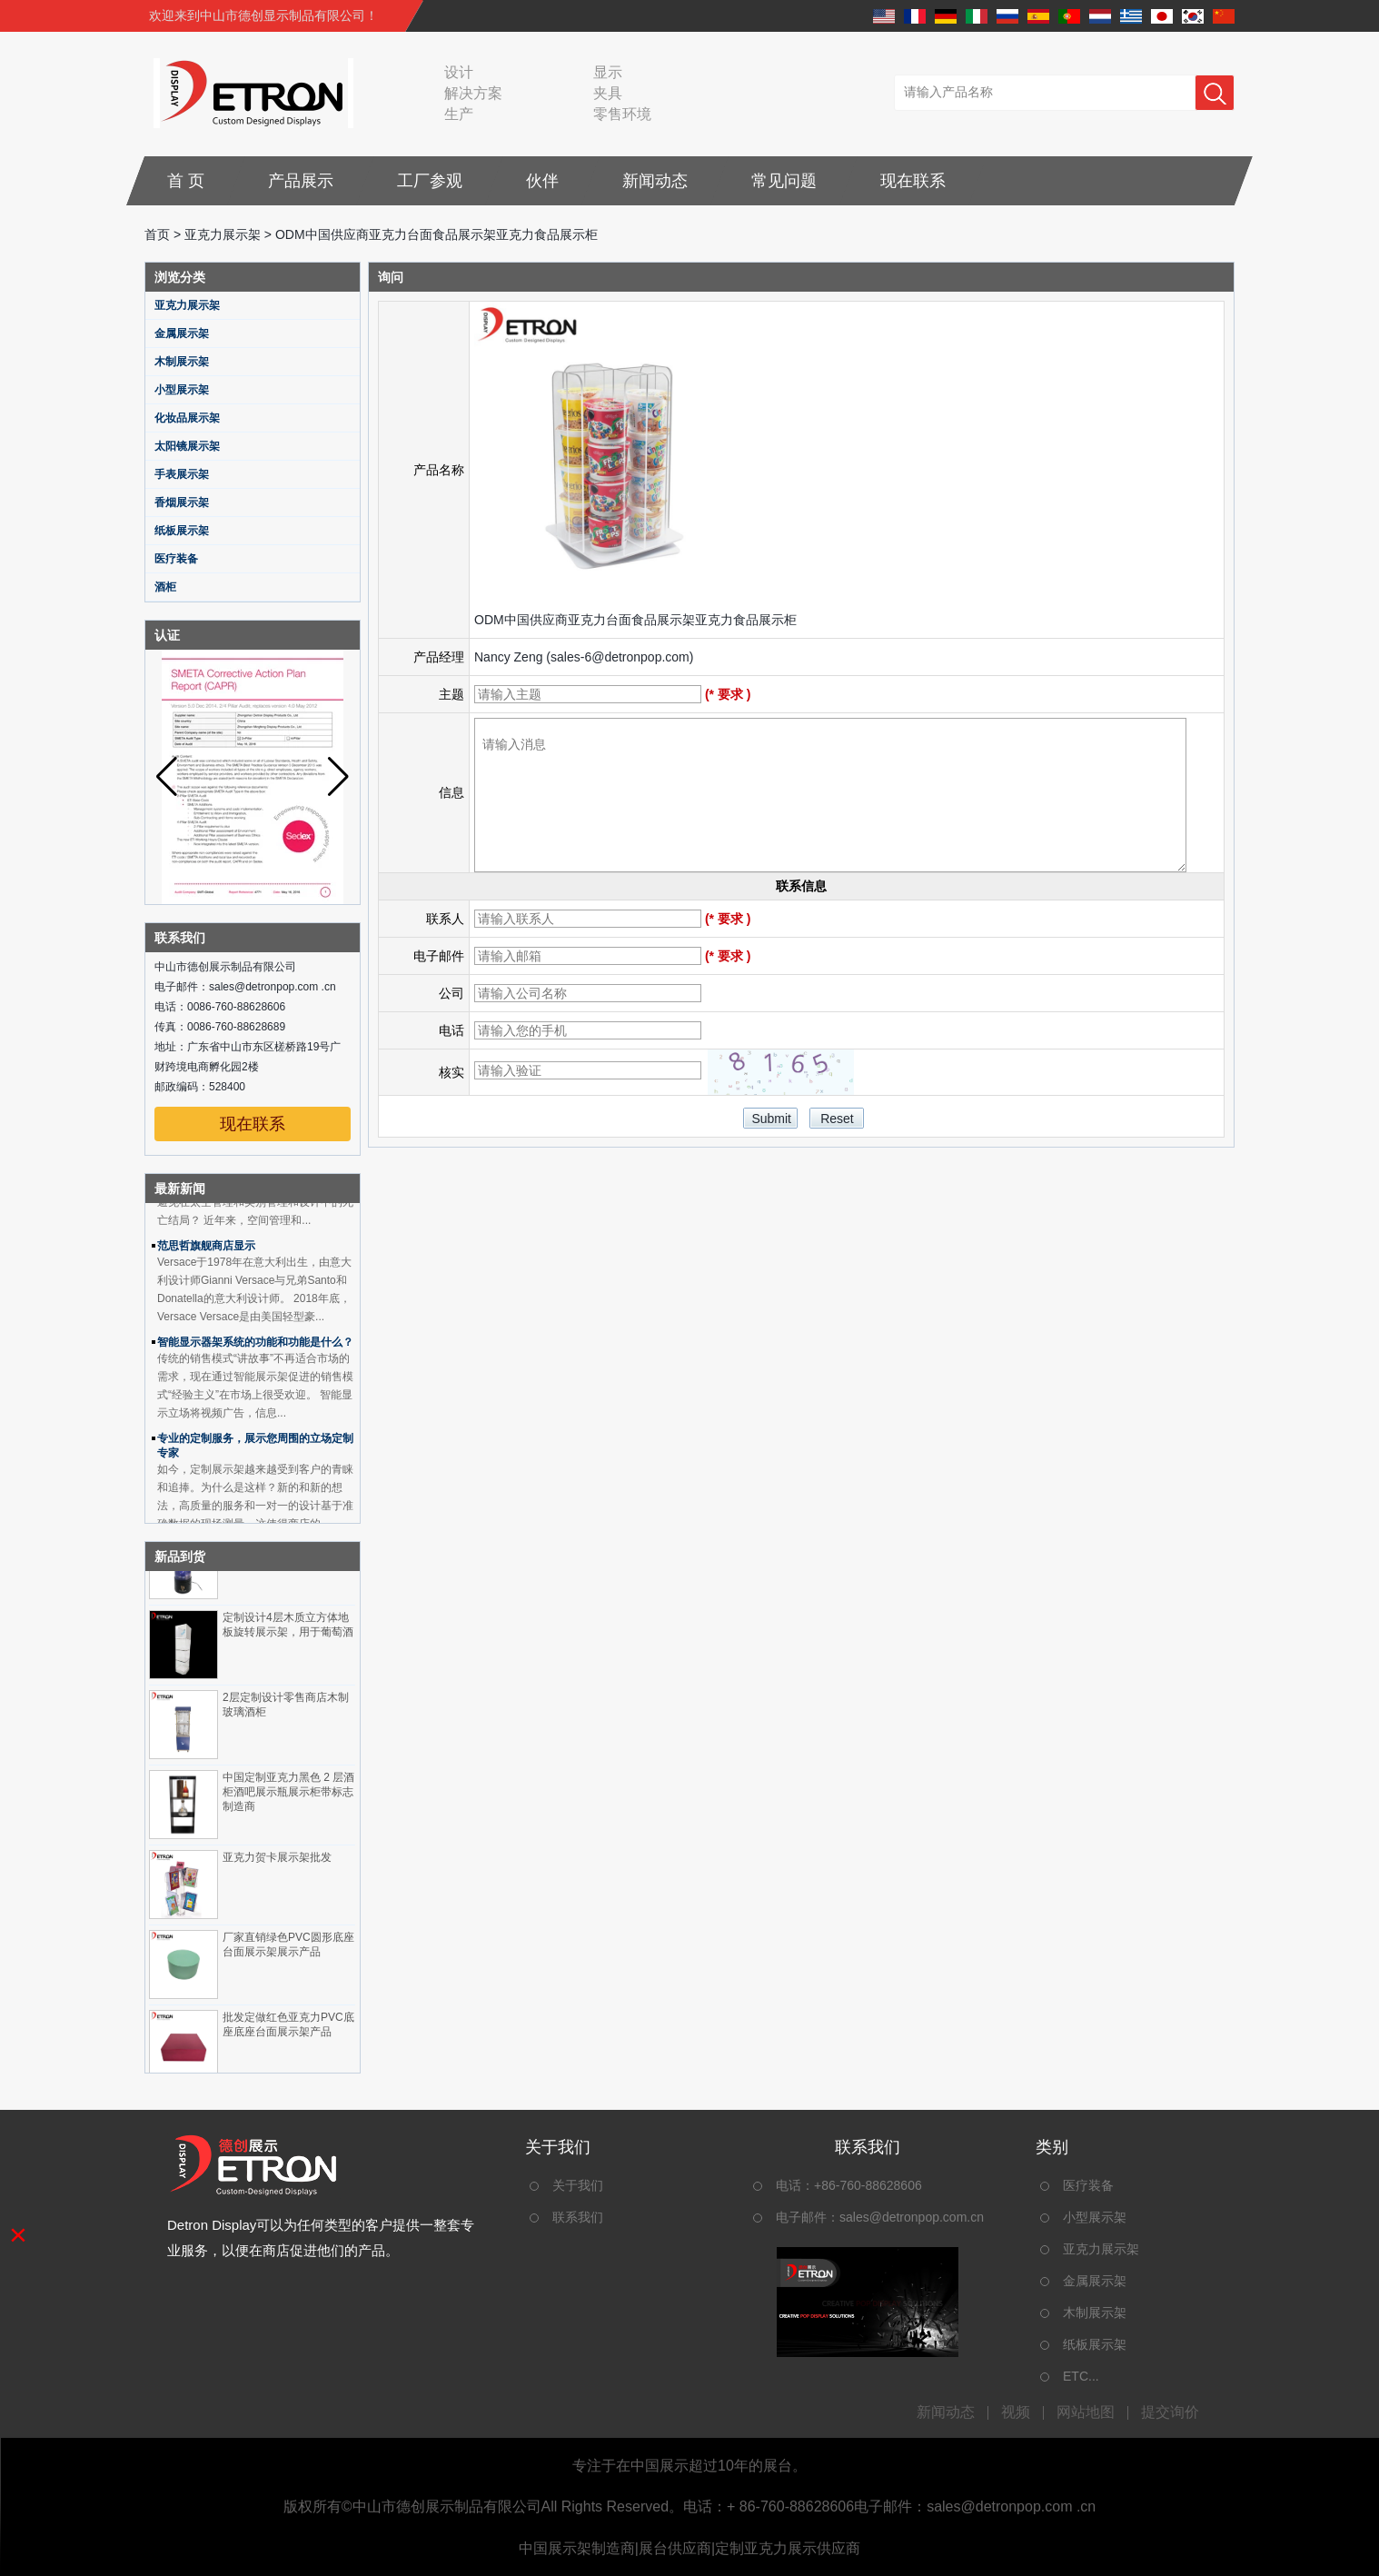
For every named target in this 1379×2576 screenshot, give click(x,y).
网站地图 (1086, 2412)
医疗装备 (176, 558)
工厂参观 (429, 181)
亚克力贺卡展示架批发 (277, 1861)
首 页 (185, 181)
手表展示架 (181, 474)
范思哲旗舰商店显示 (206, 1249)
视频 (1015, 2412)
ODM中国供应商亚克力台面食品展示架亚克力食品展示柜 (635, 619)
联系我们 (577, 2217)
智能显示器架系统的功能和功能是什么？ (255, 1345)
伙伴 (542, 181)
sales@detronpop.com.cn (911, 2217)
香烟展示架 (181, 502)
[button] (338, 777)
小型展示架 (181, 389)
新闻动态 (655, 181)
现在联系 (913, 181)
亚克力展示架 (222, 234)
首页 (157, 234)
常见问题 (784, 181)
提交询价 (1170, 2412)
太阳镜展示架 (187, 446)
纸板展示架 (181, 530)
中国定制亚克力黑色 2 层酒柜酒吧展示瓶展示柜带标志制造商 (288, 1795)
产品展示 (300, 181)
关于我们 (577, 2185)
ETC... (1081, 2376)
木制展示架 (181, 361)
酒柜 (165, 587)
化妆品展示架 (187, 418)
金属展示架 (181, 333)
